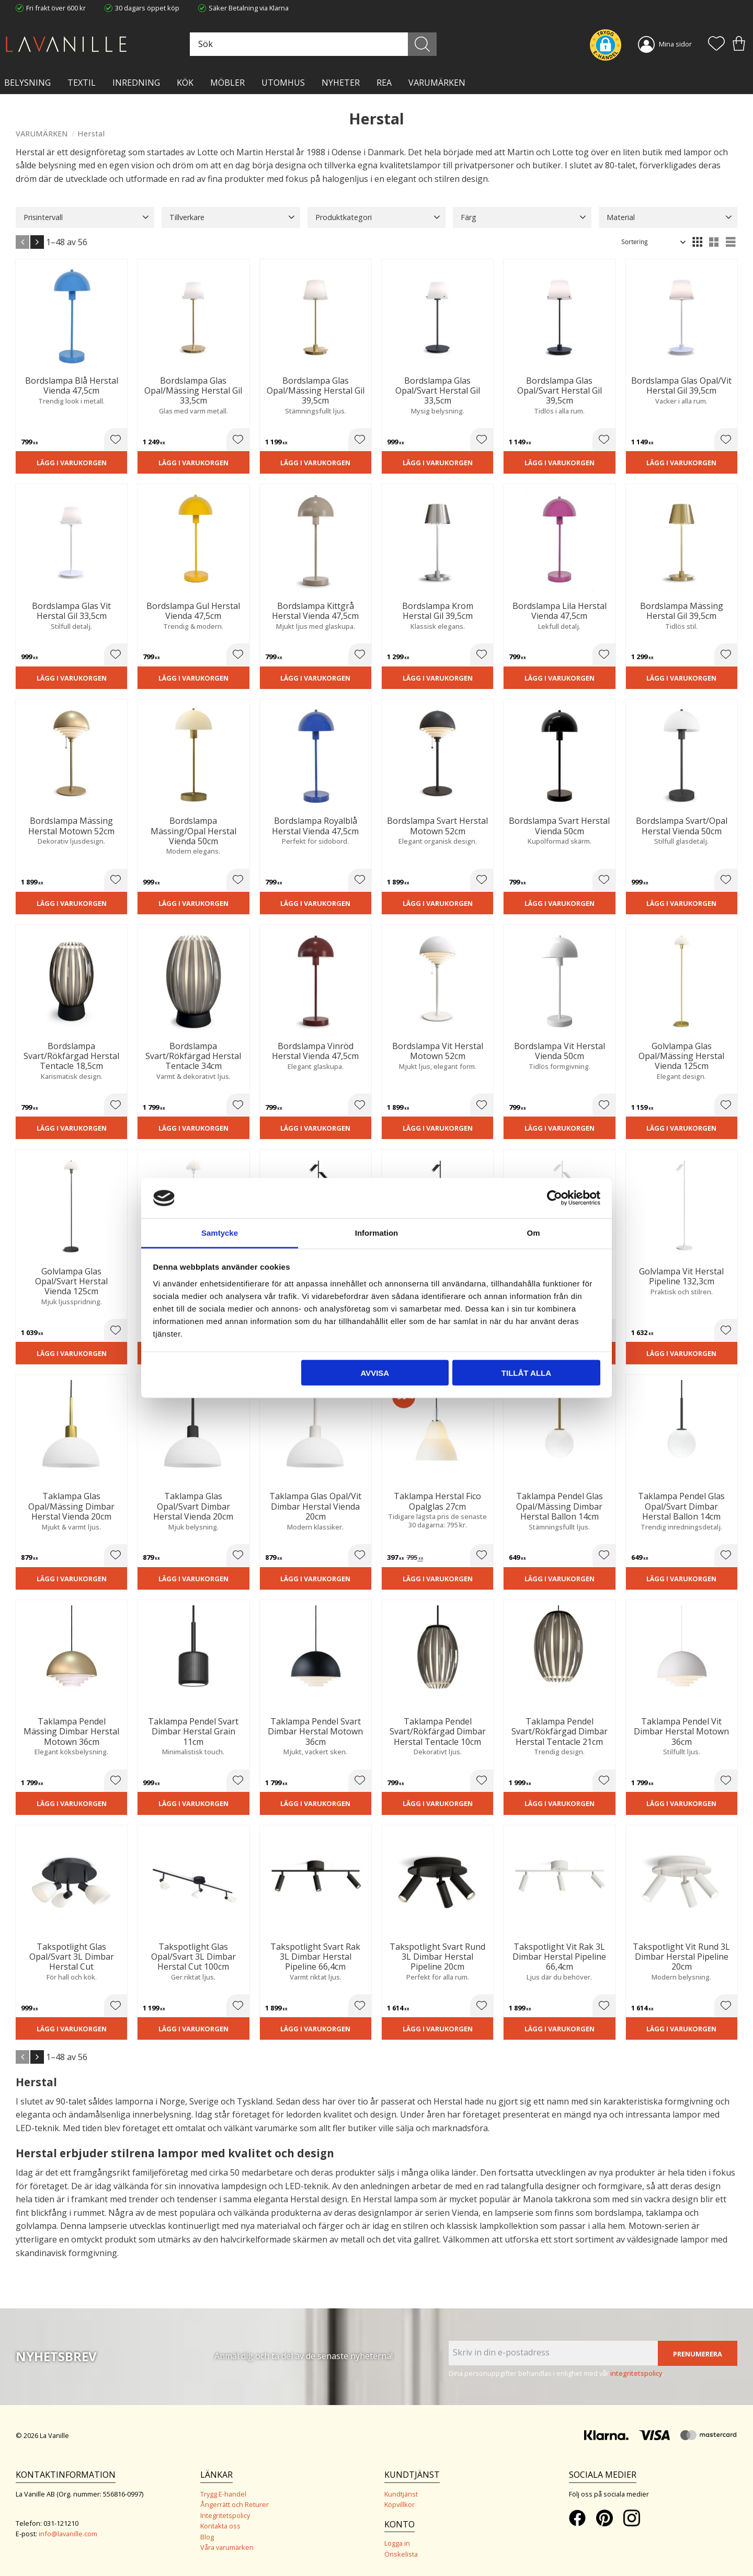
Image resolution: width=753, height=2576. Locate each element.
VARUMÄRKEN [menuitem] (436, 82)
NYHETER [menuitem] (341, 82)
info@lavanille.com (68, 2533)
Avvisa (374, 1372)
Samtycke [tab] (219, 1232)
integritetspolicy (636, 2373)
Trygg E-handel (223, 2494)
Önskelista (401, 2554)
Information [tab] (376, 1232)
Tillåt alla (526, 1372)
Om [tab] (533, 1232)
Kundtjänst (401, 2494)
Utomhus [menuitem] (283, 82)
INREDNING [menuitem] (136, 82)
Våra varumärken (227, 2547)
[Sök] (422, 44)
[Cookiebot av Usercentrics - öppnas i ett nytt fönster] (554, 1198)
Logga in (397, 2543)
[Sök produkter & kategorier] (312, 44)
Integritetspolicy (225, 2515)
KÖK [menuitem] (185, 82)
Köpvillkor (399, 2504)
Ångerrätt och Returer (234, 2504)
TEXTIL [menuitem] (81, 82)
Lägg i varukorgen (72, 462)
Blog (207, 2537)
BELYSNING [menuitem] (27, 82)
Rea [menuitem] (384, 82)
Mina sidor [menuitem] (675, 44)
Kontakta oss (220, 2526)
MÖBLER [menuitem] (227, 82)
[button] (716, 44)
